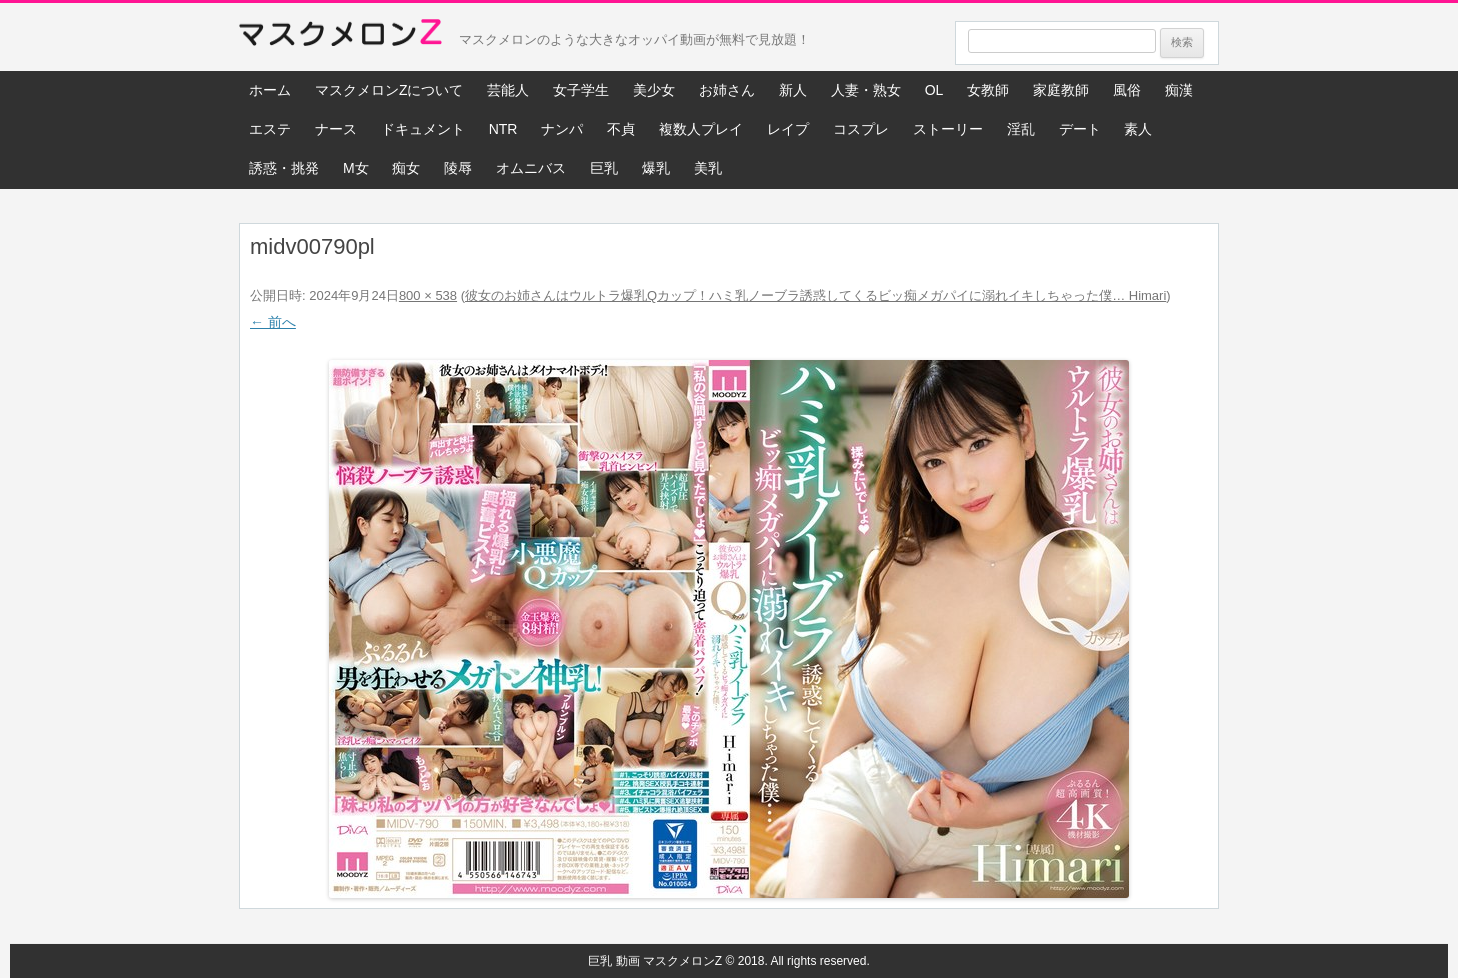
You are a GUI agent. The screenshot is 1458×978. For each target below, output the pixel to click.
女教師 (988, 90)
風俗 (1127, 90)
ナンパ (562, 129)
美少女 (654, 90)
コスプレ (861, 129)
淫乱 (1021, 129)
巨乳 (604, 168)
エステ (270, 129)
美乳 (708, 168)
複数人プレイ (701, 129)
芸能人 (508, 90)
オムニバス (531, 168)
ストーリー (948, 129)
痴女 (406, 168)
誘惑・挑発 (284, 168)
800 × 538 (428, 295)
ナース (336, 129)
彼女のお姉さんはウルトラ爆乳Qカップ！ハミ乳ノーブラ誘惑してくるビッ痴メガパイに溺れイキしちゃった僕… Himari (815, 295)
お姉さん (727, 90)
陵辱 (458, 168)
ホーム (270, 90)
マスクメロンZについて (389, 90)
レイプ (788, 129)
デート (1080, 129)
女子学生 (581, 90)
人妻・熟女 (866, 90)
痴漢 (1179, 90)
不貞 (621, 129)
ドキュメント (423, 129)
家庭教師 (1061, 90)
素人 (1138, 129)
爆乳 (656, 168)
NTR (503, 129)
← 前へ (273, 322)
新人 (793, 90)
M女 (356, 168)
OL (934, 90)
